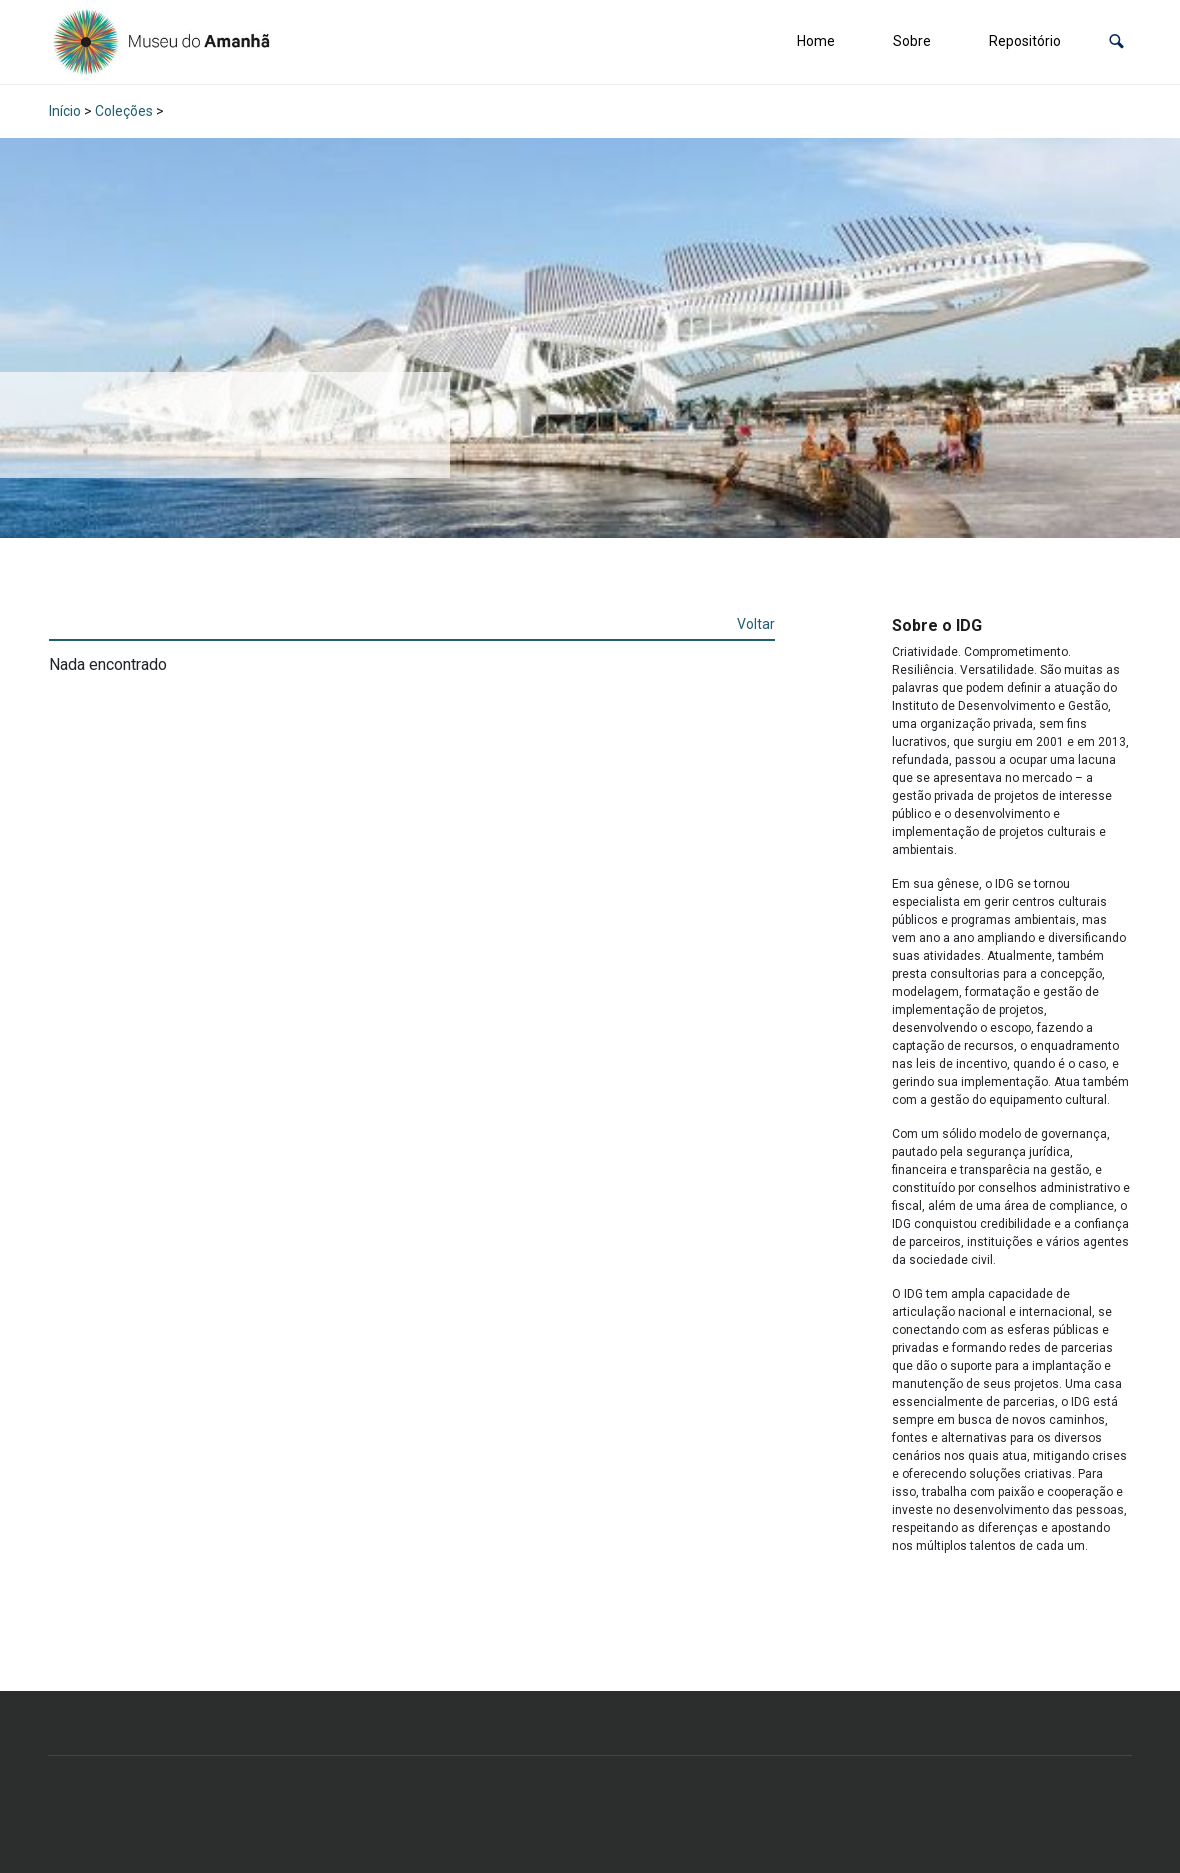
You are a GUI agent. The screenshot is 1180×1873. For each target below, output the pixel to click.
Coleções (124, 111)
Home (816, 41)
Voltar (756, 624)
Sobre (912, 41)
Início (65, 111)
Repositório (1025, 41)
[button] (1116, 41)
